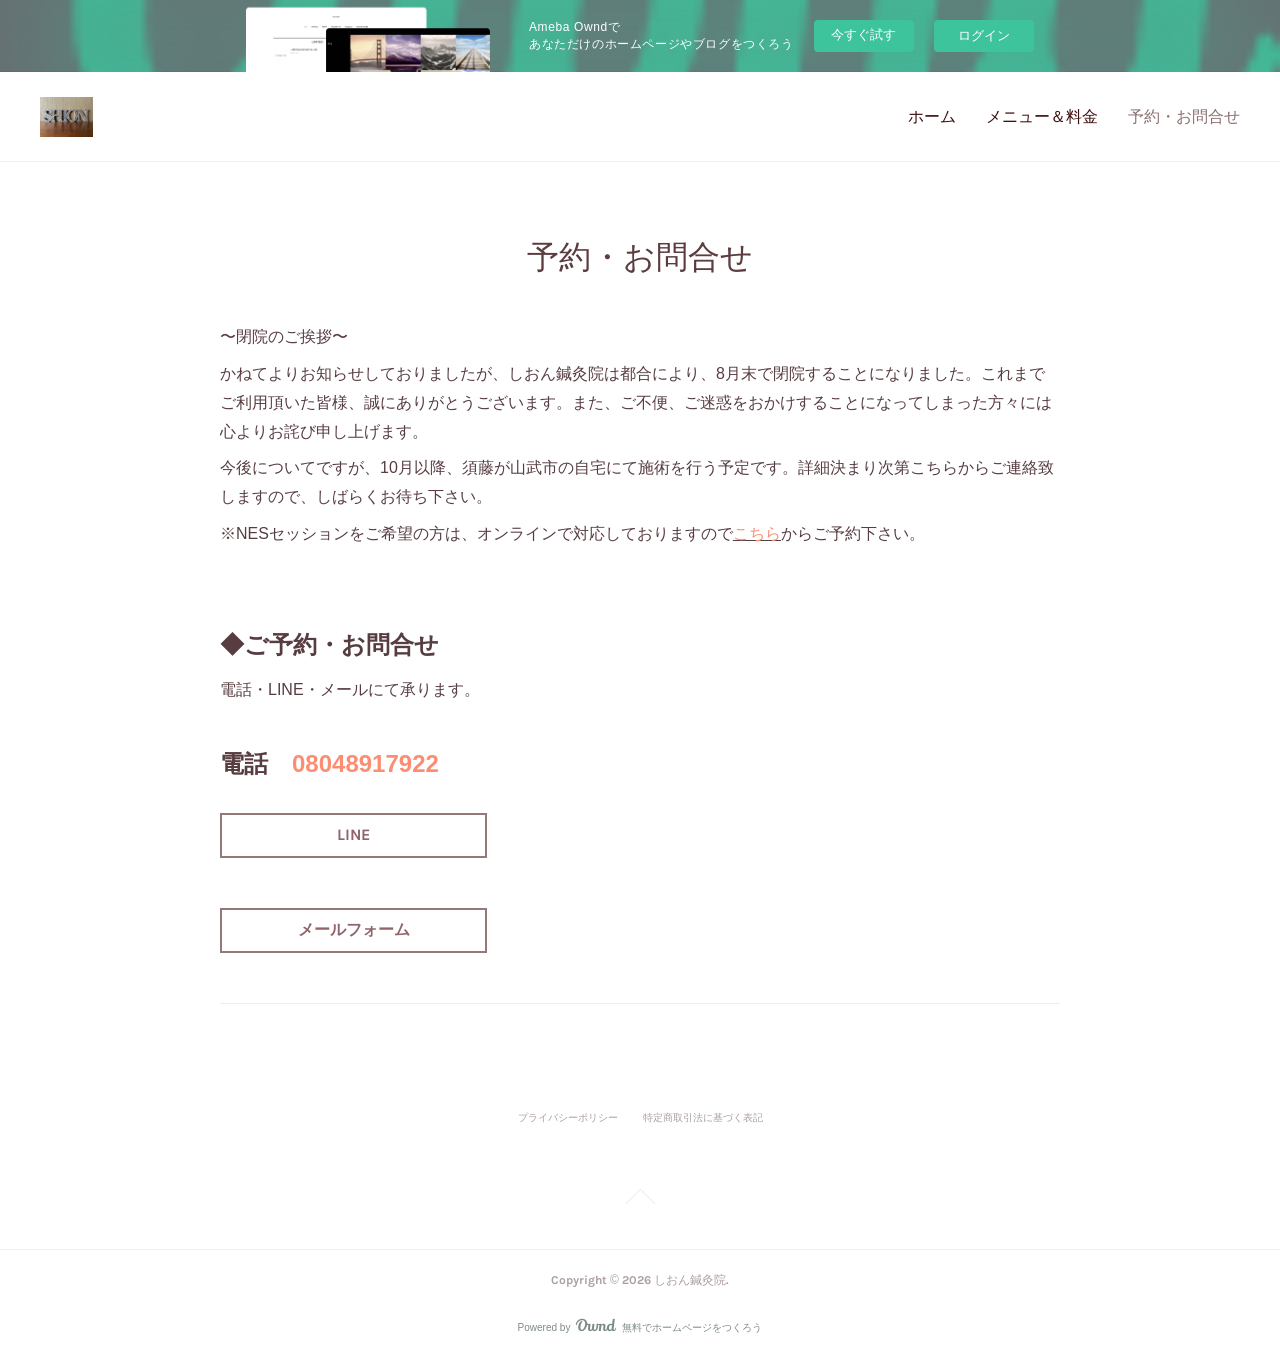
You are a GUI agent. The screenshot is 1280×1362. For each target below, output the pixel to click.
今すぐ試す (863, 34)
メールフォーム (354, 929)
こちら (757, 533)
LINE (353, 834)
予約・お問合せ (1184, 116)
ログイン (984, 35)
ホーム (932, 116)
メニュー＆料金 (1042, 116)
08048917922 (365, 763)
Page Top (640, 1200)
